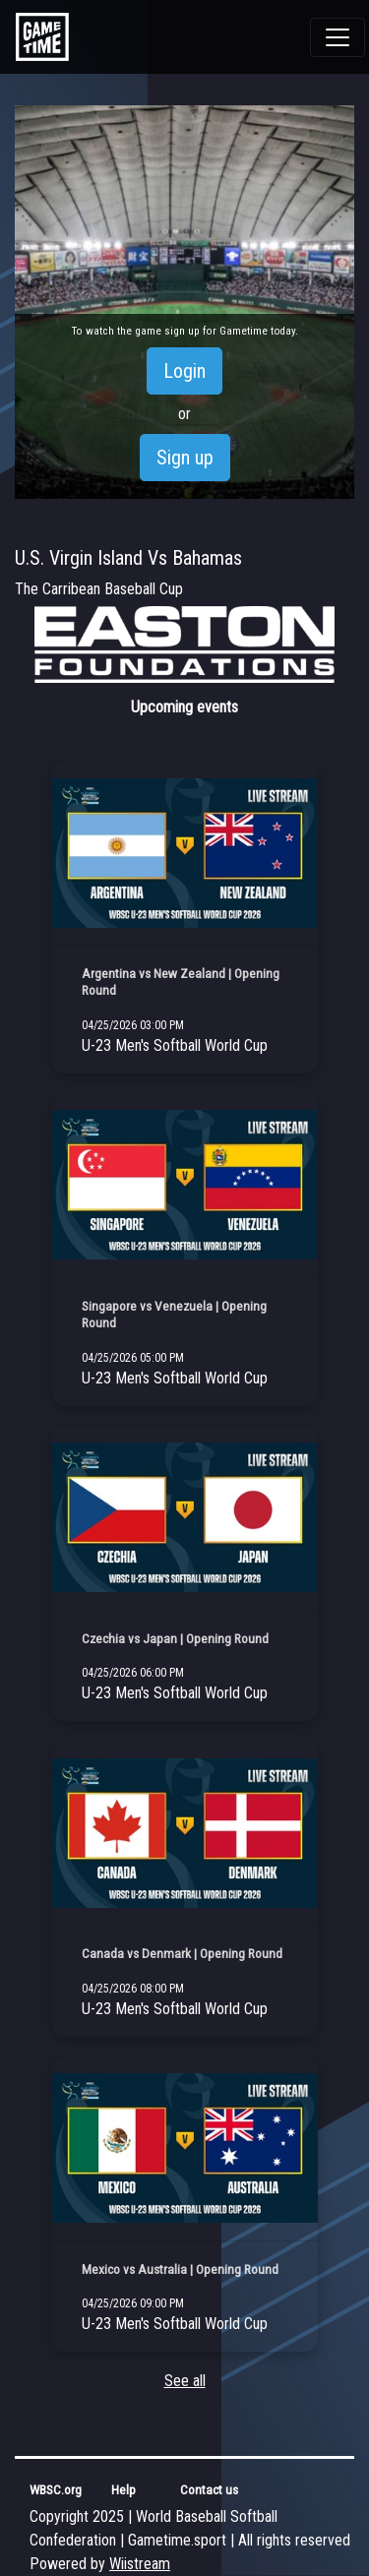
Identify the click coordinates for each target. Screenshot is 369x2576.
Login (184, 371)
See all (185, 2380)
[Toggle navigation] (337, 37)
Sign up (185, 457)
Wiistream (139, 2563)
